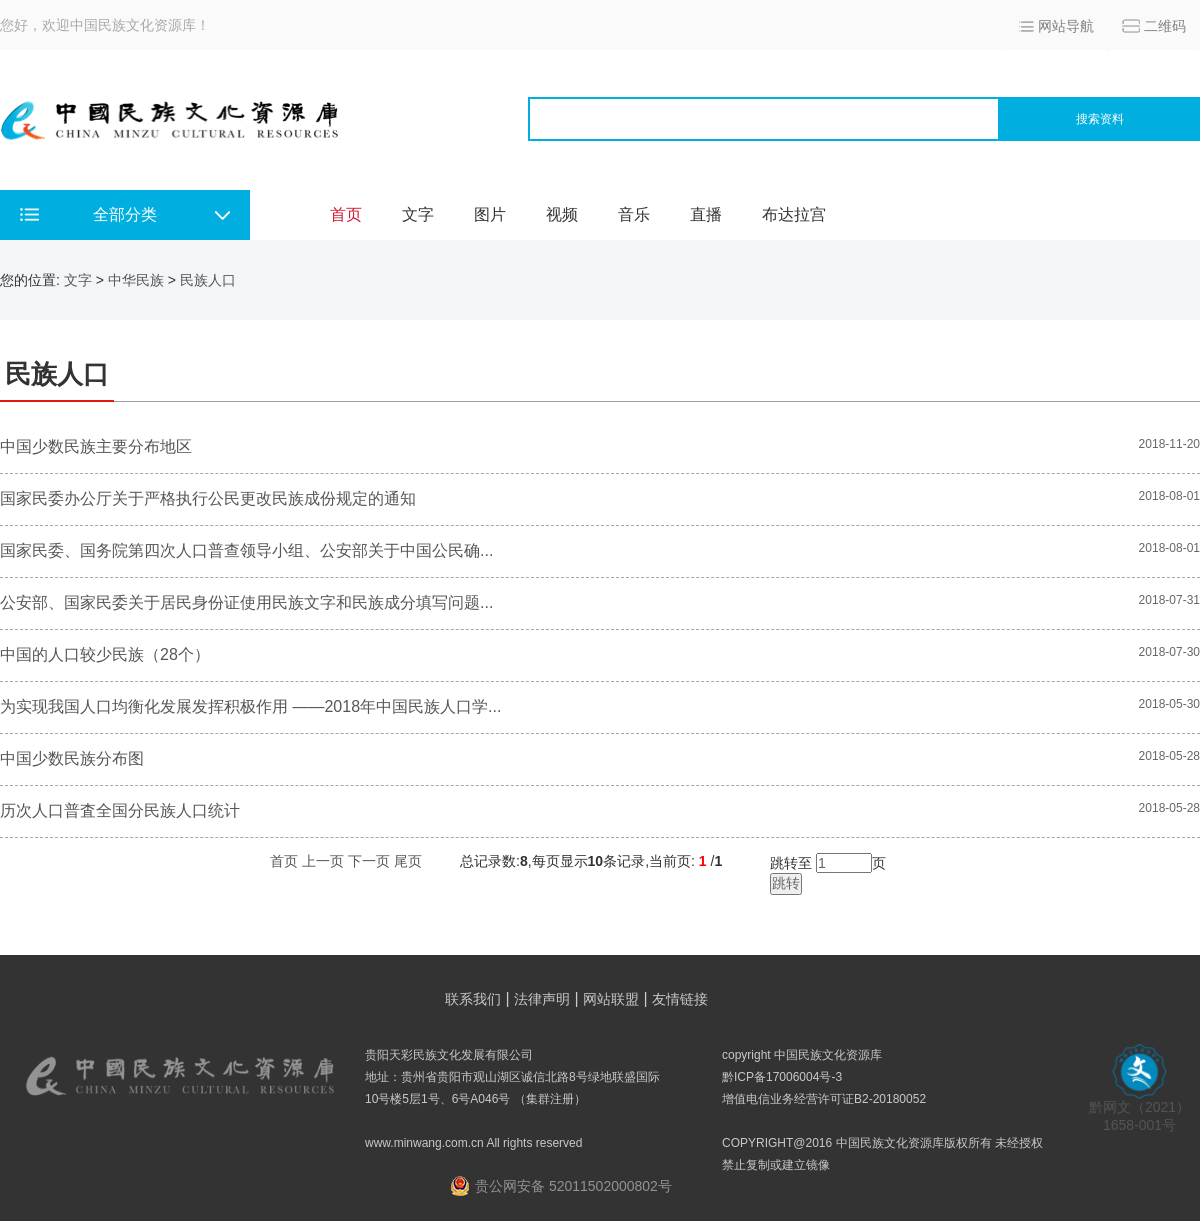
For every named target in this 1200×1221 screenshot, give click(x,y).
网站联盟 (611, 999)
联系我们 (473, 999)
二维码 (1165, 26)
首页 (346, 214)
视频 (562, 214)
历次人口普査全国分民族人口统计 (120, 810)
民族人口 (208, 280)
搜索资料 (1100, 119)
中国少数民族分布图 (72, 758)
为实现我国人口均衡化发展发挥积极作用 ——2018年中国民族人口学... (250, 706)
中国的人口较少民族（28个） (105, 654)
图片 (490, 214)
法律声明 (542, 999)
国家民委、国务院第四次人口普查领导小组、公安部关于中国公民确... (246, 550)
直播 (706, 214)
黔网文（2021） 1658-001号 (1139, 1109)
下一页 (369, 861)
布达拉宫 (794, 214)
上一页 (323, 861)
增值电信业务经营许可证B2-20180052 (824, 1099)
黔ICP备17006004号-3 (782, 1077)
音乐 (634, 214)
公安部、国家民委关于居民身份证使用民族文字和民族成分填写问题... (246, 602)
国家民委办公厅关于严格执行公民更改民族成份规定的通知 (208, 498)
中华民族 (136, 280)
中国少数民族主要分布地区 (96, 446)
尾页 (408, 861)
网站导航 (1066, 26)
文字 (418, 214)
